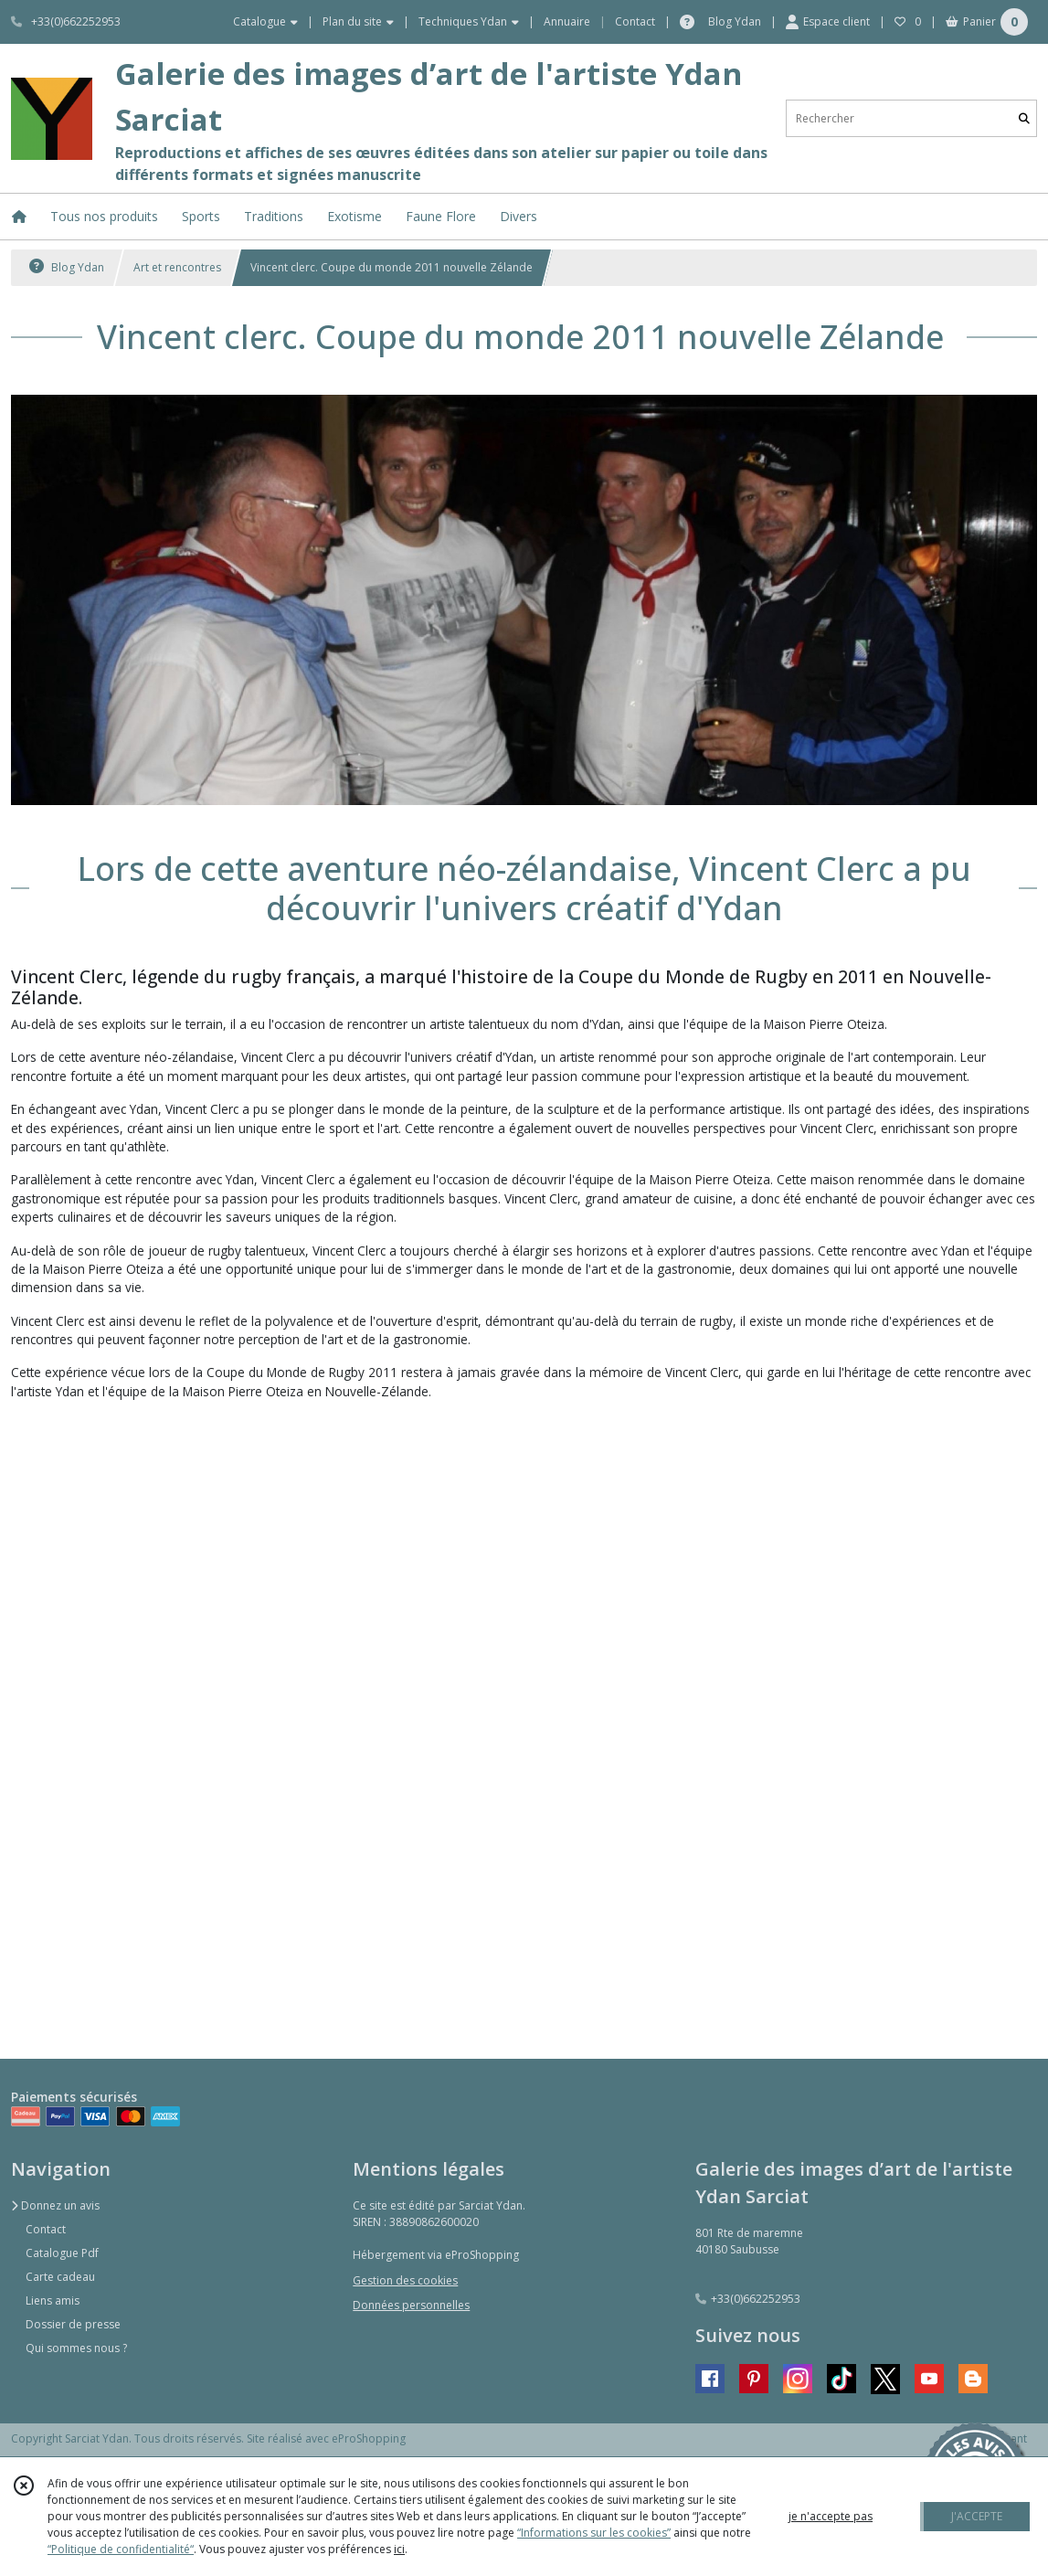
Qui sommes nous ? (76, 2348)
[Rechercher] (1024, 118)
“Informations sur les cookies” (594, 2532)
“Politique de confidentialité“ (121, 2549)
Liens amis (52, 2300)
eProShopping (369, 2438)
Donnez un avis (55, 2205)
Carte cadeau (60, 2276)
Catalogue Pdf (62, 2253)
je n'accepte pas (831, 2516)
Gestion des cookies (405, 2280)
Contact (635, 21)
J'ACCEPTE (976, 2516)
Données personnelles (411, 2305)
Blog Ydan (66, 267)
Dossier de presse (73, 2324)
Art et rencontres (177, 267)
